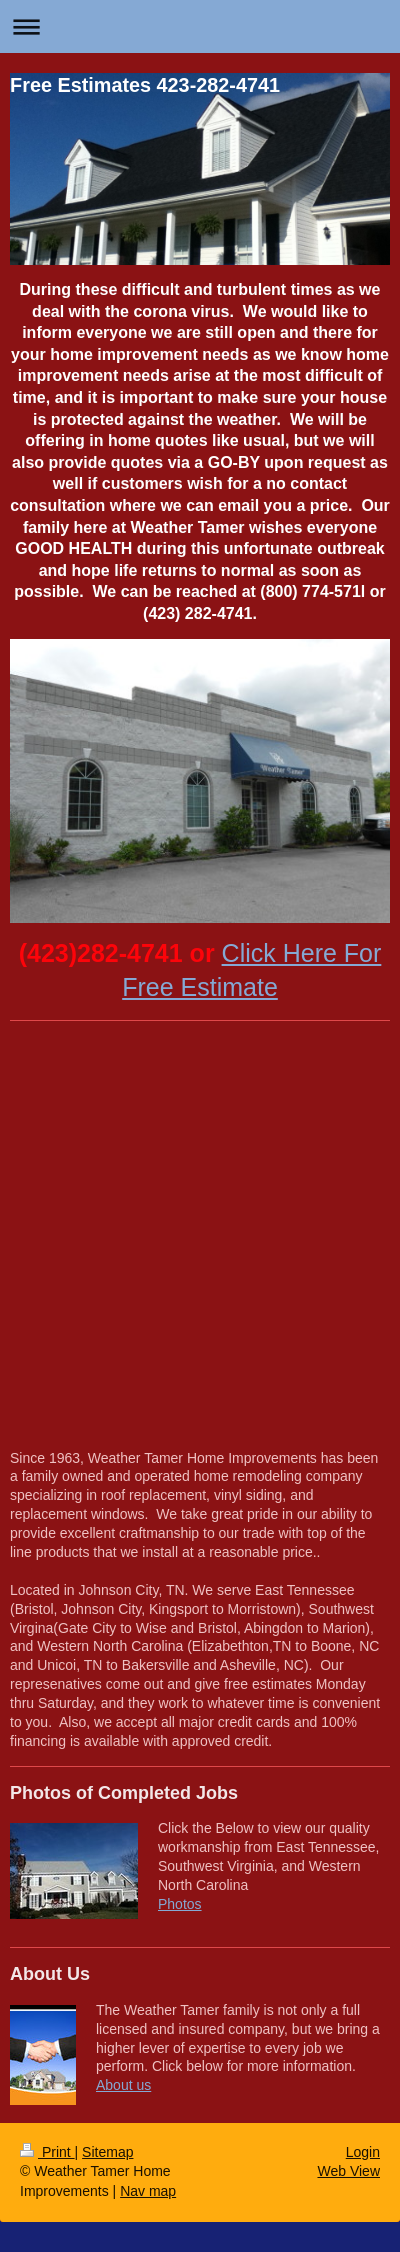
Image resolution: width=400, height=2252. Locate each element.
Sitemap (107, 2152)
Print (47, 2152)
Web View (348, 2171)
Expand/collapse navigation (200, 26)
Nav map (148, 2191)
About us (123, 2085)
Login (363, 2152)
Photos (180, 1904)
